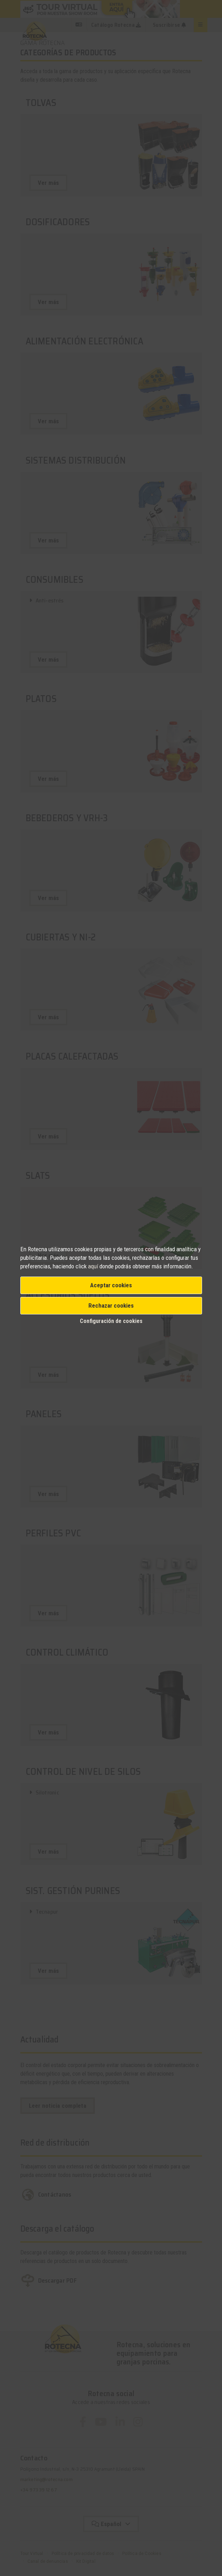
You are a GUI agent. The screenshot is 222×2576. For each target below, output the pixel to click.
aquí (93, 1266)
